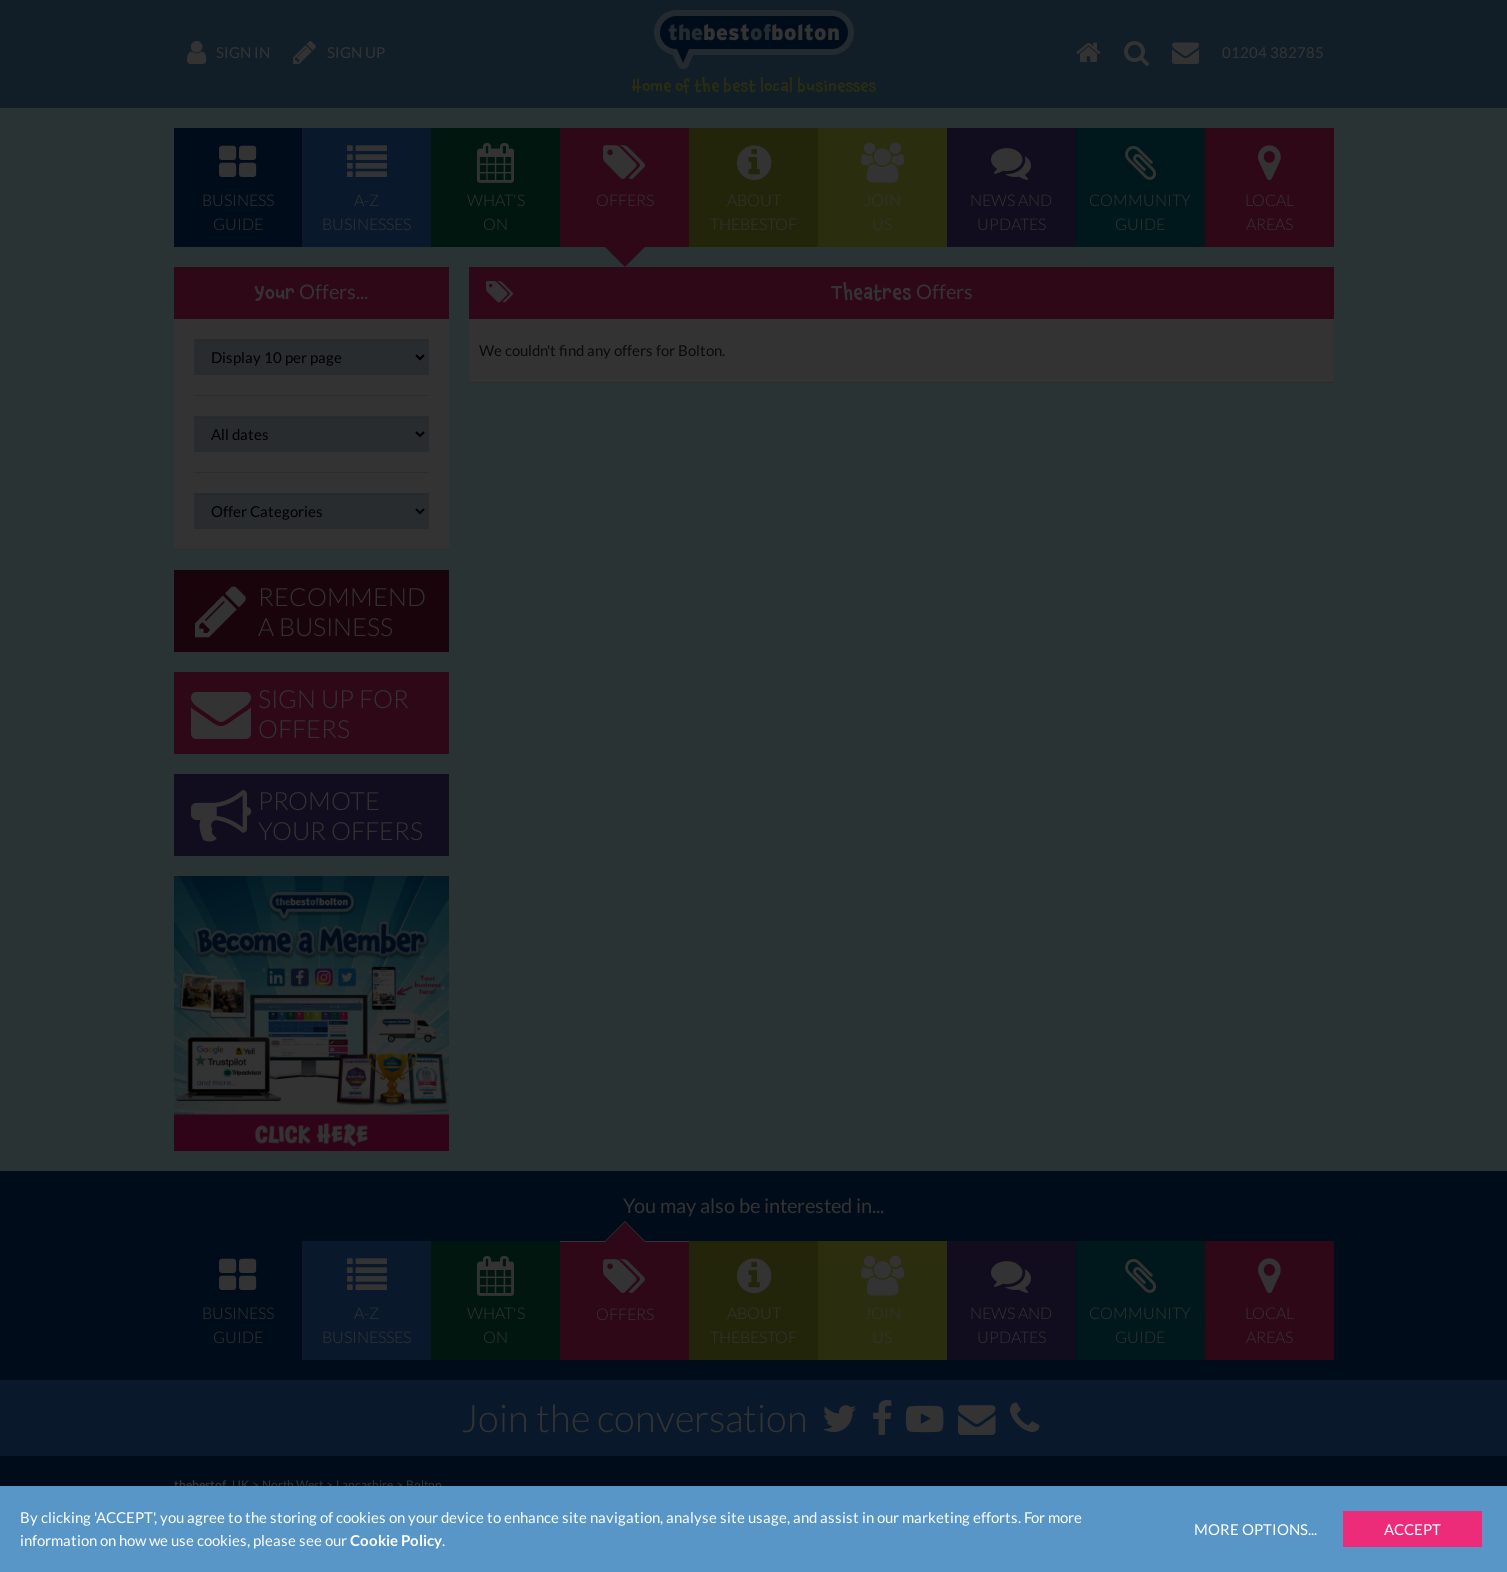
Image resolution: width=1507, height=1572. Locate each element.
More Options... (1255, 1529)
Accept (1412, 1529)
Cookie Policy (396, 1540)
